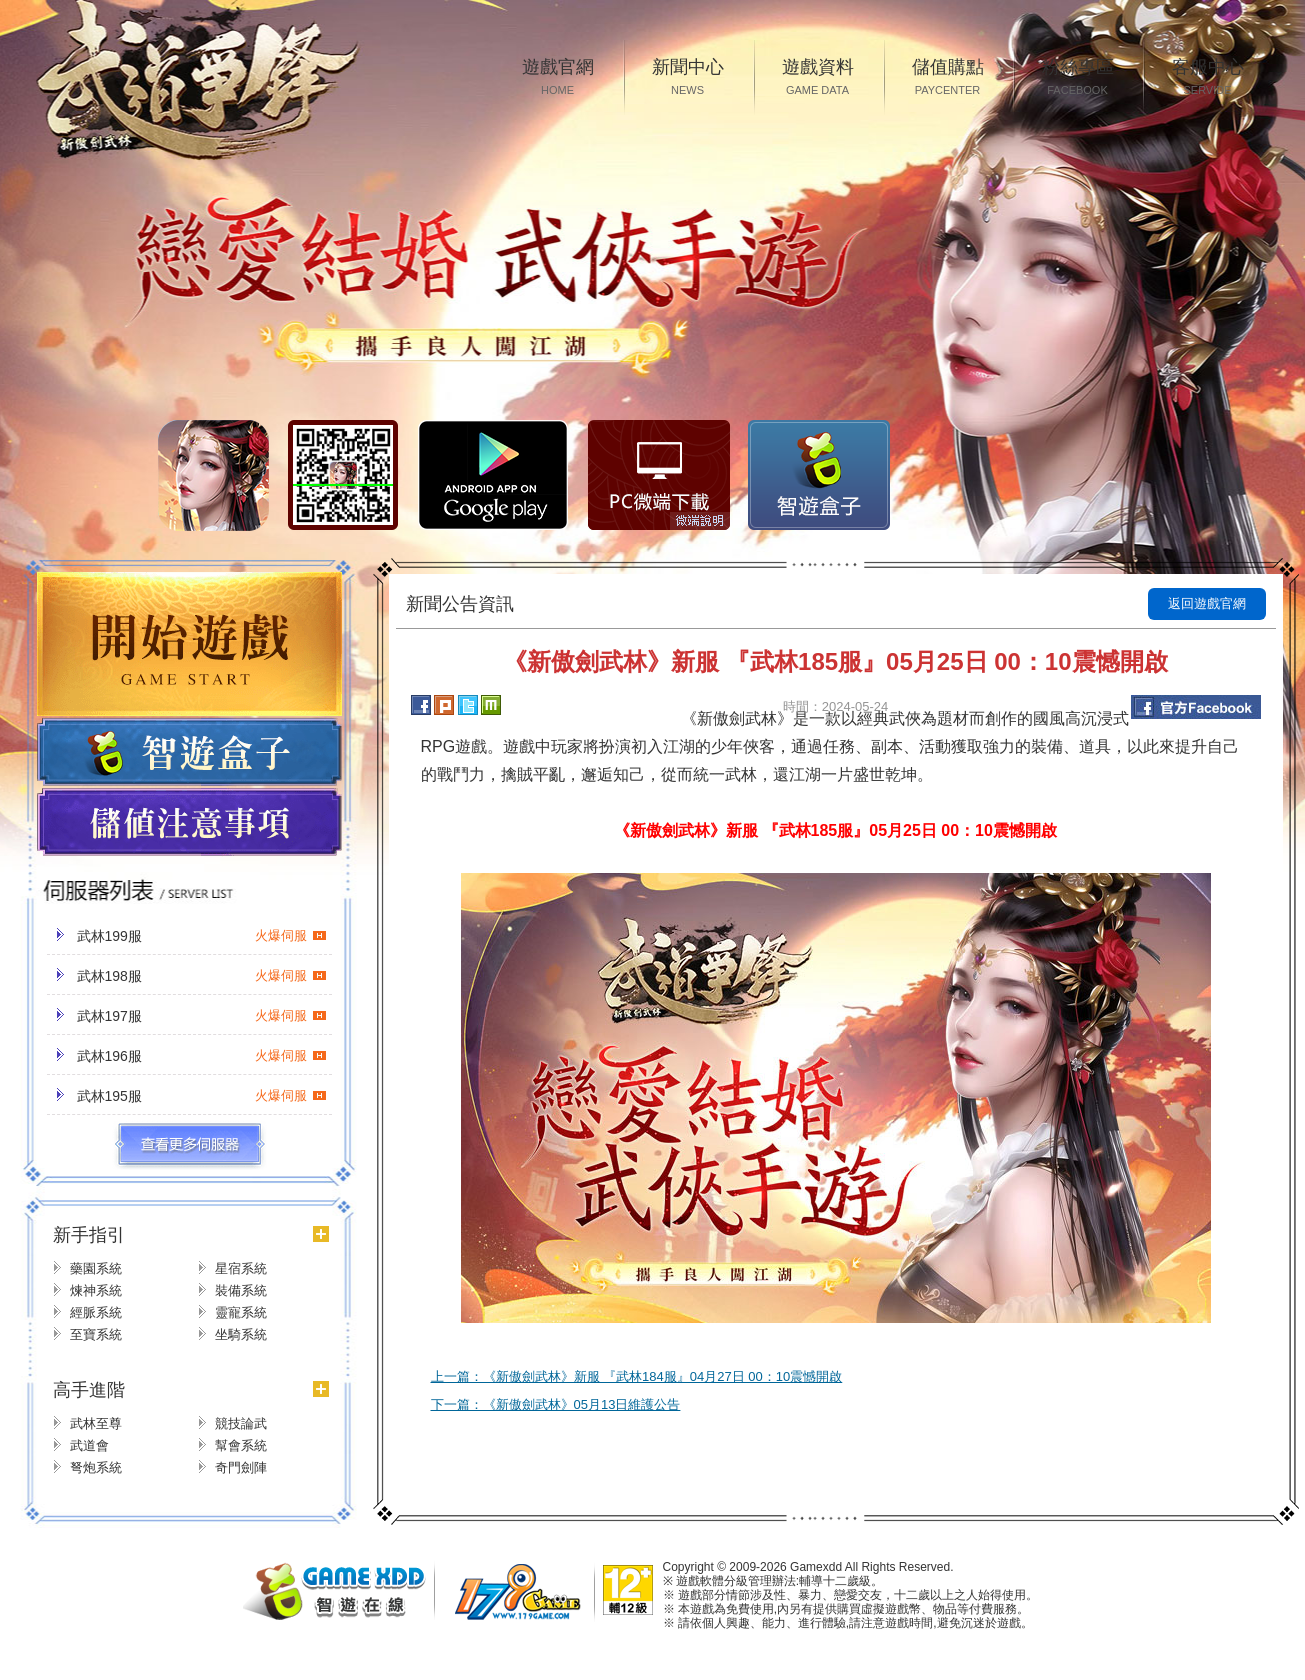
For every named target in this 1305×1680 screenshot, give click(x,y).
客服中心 (1208, 78)
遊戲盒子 (189, 752)
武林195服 (202, 1096)
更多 (189, 1145)
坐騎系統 (241, 1334)
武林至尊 (96, 1423)
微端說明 (700, 521)
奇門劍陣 (241, 1467)
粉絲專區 (1078, 78)
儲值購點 (948, 78)
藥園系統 (96, 1268)
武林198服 (202, 976)
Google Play (493, 475)
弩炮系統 (96, 1467)
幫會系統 (241, 1445)
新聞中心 (688, 78)
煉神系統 (96, 1290)
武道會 (89, 1445)
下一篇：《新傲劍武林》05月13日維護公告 (556, 1404)
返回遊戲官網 (1207, 603)
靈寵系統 (241, 1312)
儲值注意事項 (189, 823)
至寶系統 (96, 1334)
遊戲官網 (558, 78)
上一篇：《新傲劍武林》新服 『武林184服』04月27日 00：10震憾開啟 (637, 1376)
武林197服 (202, 1016)
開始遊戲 (189, 644)
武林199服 (202, 936)
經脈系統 (96, 1312)
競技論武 (241, 1423)
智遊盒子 (819, 475)
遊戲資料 (818, 78)
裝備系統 (241, 1290)
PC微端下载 (659, 475)
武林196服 (202, 1056)
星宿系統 (241, 1268)
